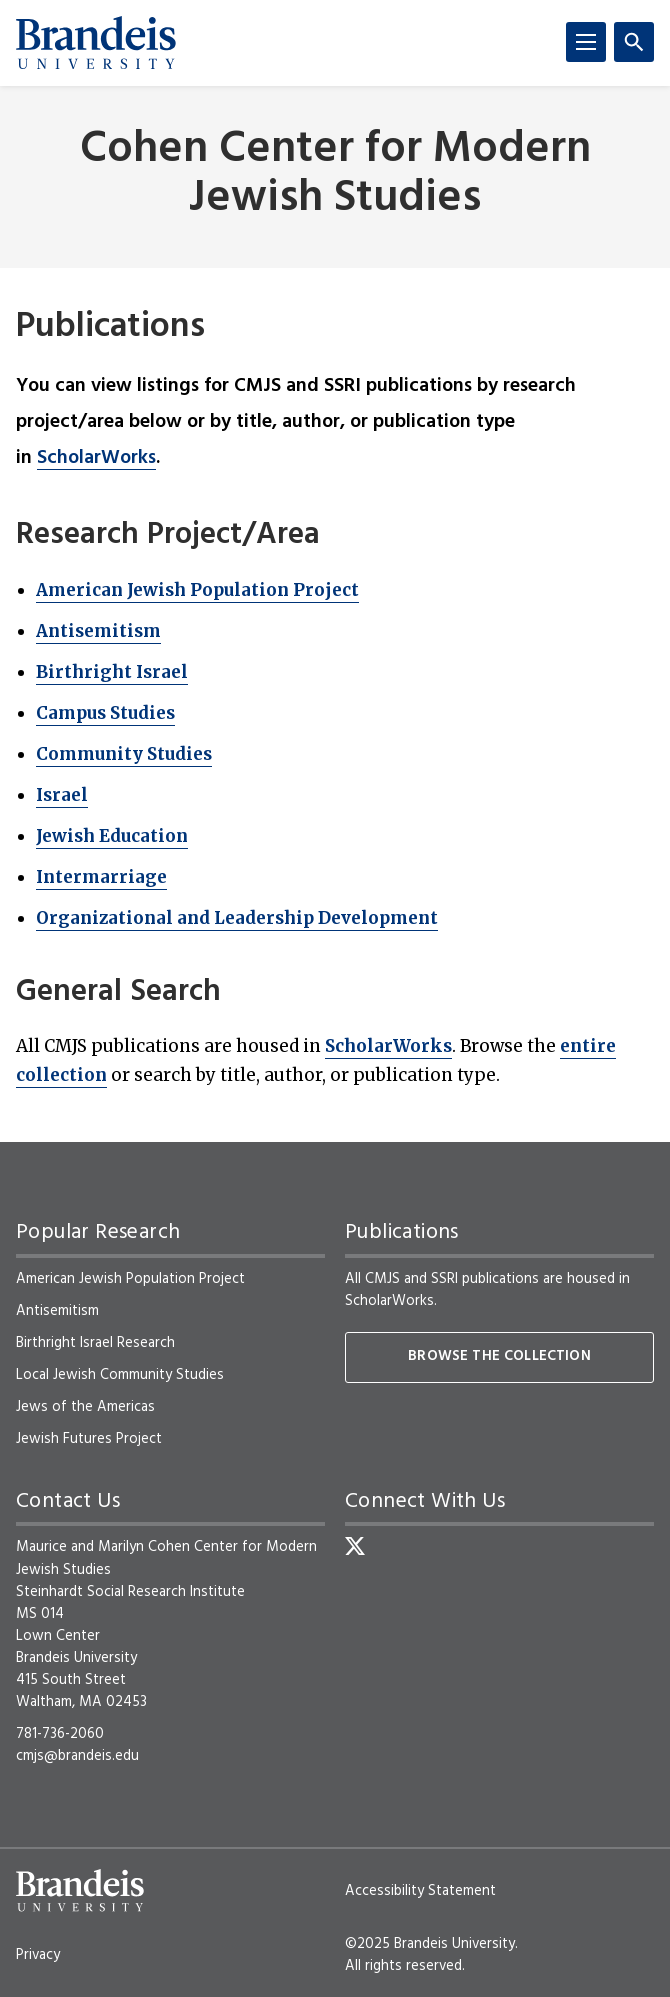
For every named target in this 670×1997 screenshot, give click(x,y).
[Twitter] (355, 1546)
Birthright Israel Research (95, 1343)
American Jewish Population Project (197, 590)
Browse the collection (499, 1356)
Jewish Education (112, 836)
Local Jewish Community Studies (120, 1375)
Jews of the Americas (85, 1407)
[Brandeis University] (96, 43)
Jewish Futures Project (89, 1439)
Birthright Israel (112, 672)
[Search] (634, 42)
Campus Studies (105, 713)
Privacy (38, 1955)
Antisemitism (98, 631)
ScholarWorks (96, 458)
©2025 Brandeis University (430, 1944)
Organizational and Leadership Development (237, 918)
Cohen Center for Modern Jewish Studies (335, 175)
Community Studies (124, 754)
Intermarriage (101, 877)
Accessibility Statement (420, 1891)
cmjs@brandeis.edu (77, 1756)
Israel (62, 795)
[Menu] (586, 42)
